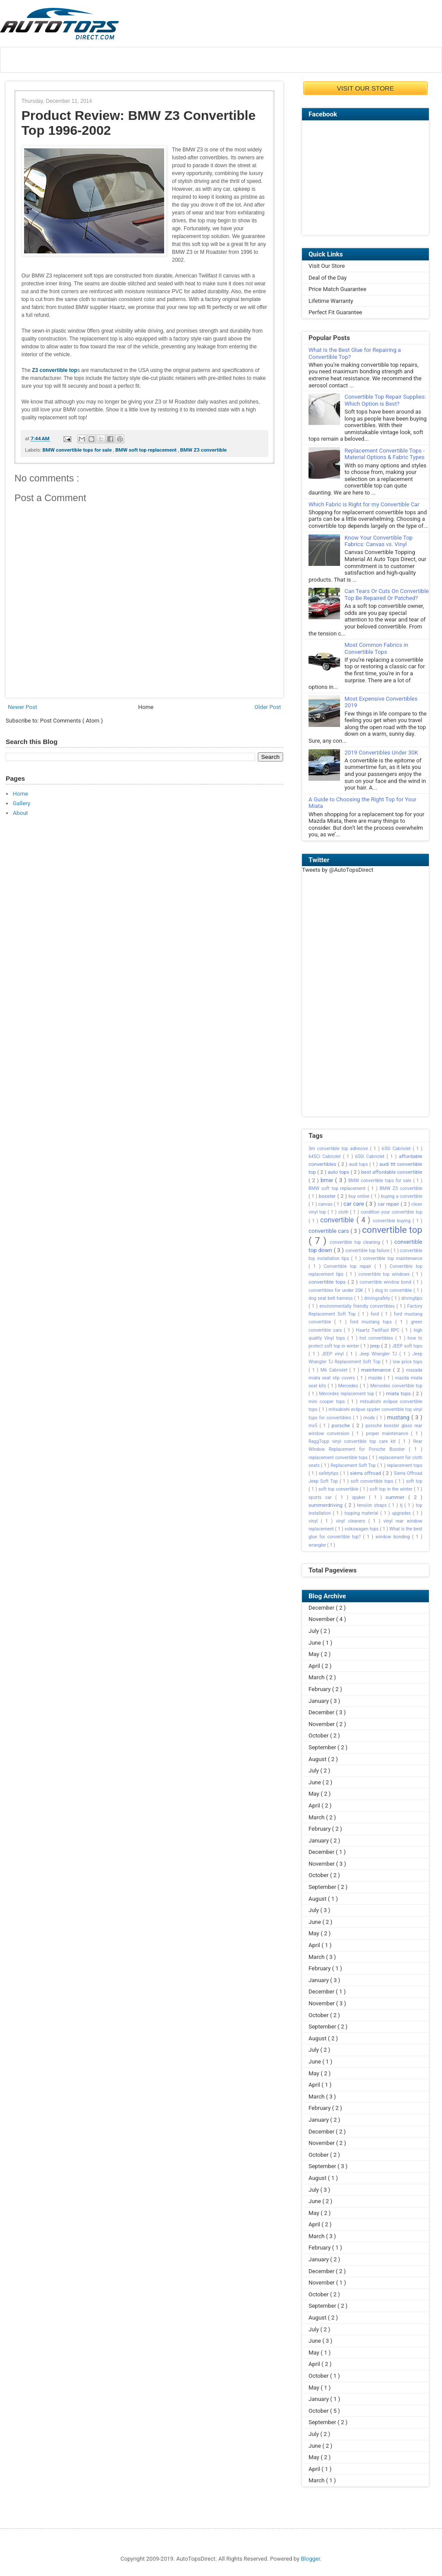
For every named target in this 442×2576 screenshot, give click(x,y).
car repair (389, 1204)
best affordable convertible (391, 1172)
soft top (414, 1481)
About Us (36, 59)
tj (402, 1505)
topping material (362, 1513)
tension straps (373, 1505)
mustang (399, 1417)
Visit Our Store (327, 266)
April (315, 1666)
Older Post (268, 707)
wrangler (318, 1545)
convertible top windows (385, 1274)
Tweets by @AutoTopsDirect (337, 870)
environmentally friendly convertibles (357, 1306)
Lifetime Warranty (331, 301)
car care (355, 1203)
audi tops (359, 1164)
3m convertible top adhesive (339, 1148)
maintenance (377, 1370)
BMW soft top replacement (146, 450)
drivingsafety (378, 1298)
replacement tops (404, 1465)
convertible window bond (386, 1282)
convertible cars (330, 1231)
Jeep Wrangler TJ (379, 1354)
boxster (328, 1196)
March (317, 1677)
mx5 (314, 1425)
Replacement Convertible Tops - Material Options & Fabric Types (384, 454)
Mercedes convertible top (396, 1386)
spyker (360, 1497)
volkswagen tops (362, 1529)
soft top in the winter (392, 1489)
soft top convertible (339, 1489)
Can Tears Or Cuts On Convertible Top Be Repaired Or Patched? (386, 594)
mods (369, 1418)
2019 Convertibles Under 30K (381, 752)
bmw (328, 1180)
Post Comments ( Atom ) (71, 720)
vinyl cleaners (352, 1521)
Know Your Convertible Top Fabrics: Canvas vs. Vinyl (378, 541)
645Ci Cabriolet (326, 1156)
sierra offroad (366, 1473)
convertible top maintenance (392, 1258)
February (320, 1689)
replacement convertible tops (339, 1457)
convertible (338, 1220)
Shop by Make (208, 59)
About (20, 813)
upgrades (402, 1513)
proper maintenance (388, 1433)
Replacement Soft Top (354, 1465)
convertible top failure (368, 1250)
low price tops (407, 1362)
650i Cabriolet (371, 1156)
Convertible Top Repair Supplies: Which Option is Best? (385, 400)
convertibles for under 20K (337, 1290)
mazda (376, 1378)
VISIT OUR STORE (365, 88)
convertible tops (328, 1282)
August (318, 1759)
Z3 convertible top (54, 370)
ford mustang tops (372, 1322)
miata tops (399, 1393)
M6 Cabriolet (334, 1370)
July (314, 1631)
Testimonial (292, 59)
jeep (375, 1346)
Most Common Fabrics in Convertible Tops (376, 648)
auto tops (339, 1172)
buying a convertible (401, 1196)
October (319, 1735)
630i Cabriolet (397, 1148)
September (323, 1747)
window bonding (393, 1537)
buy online (360, 1196)
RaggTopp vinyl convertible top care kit (354, 1441)
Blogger (310, 2558)
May (315, 1654)
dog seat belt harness (331, 1298)
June (316, 1642)
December (322, 1607)
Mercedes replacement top (347, 1394)
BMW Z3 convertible (203, 450)
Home (146, 707)
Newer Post (22, 707)
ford (376, 1314)
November (322, 1619)
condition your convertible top (391, 1212)
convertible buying (393, 1221)
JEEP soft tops (407, 1346)
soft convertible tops (373, 1481)
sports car (322, 1497)
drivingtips (411, 1298)
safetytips (329, 1473)
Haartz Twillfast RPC (378, 1330)
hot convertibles (378, 1338)
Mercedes (349, 1386)
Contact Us (370, 59)
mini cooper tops (328, 1401)
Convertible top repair (349, 1266)
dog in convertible (394, 1290)
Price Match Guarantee (337, 289)
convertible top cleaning (356, 1242)
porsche (342, 1425)
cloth (344, 1212)
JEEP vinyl (334, 1354)
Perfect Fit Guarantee (335, 312)
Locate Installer (118, 59)
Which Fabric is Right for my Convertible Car (364, 504)
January (319, 1701)
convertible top (392, 1230)
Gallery (21, 803)
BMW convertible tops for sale (77, 450)
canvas (326, 1204)
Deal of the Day (328, 277)
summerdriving (327, 1505)
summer (397, 1497)
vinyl (315, 1521)
